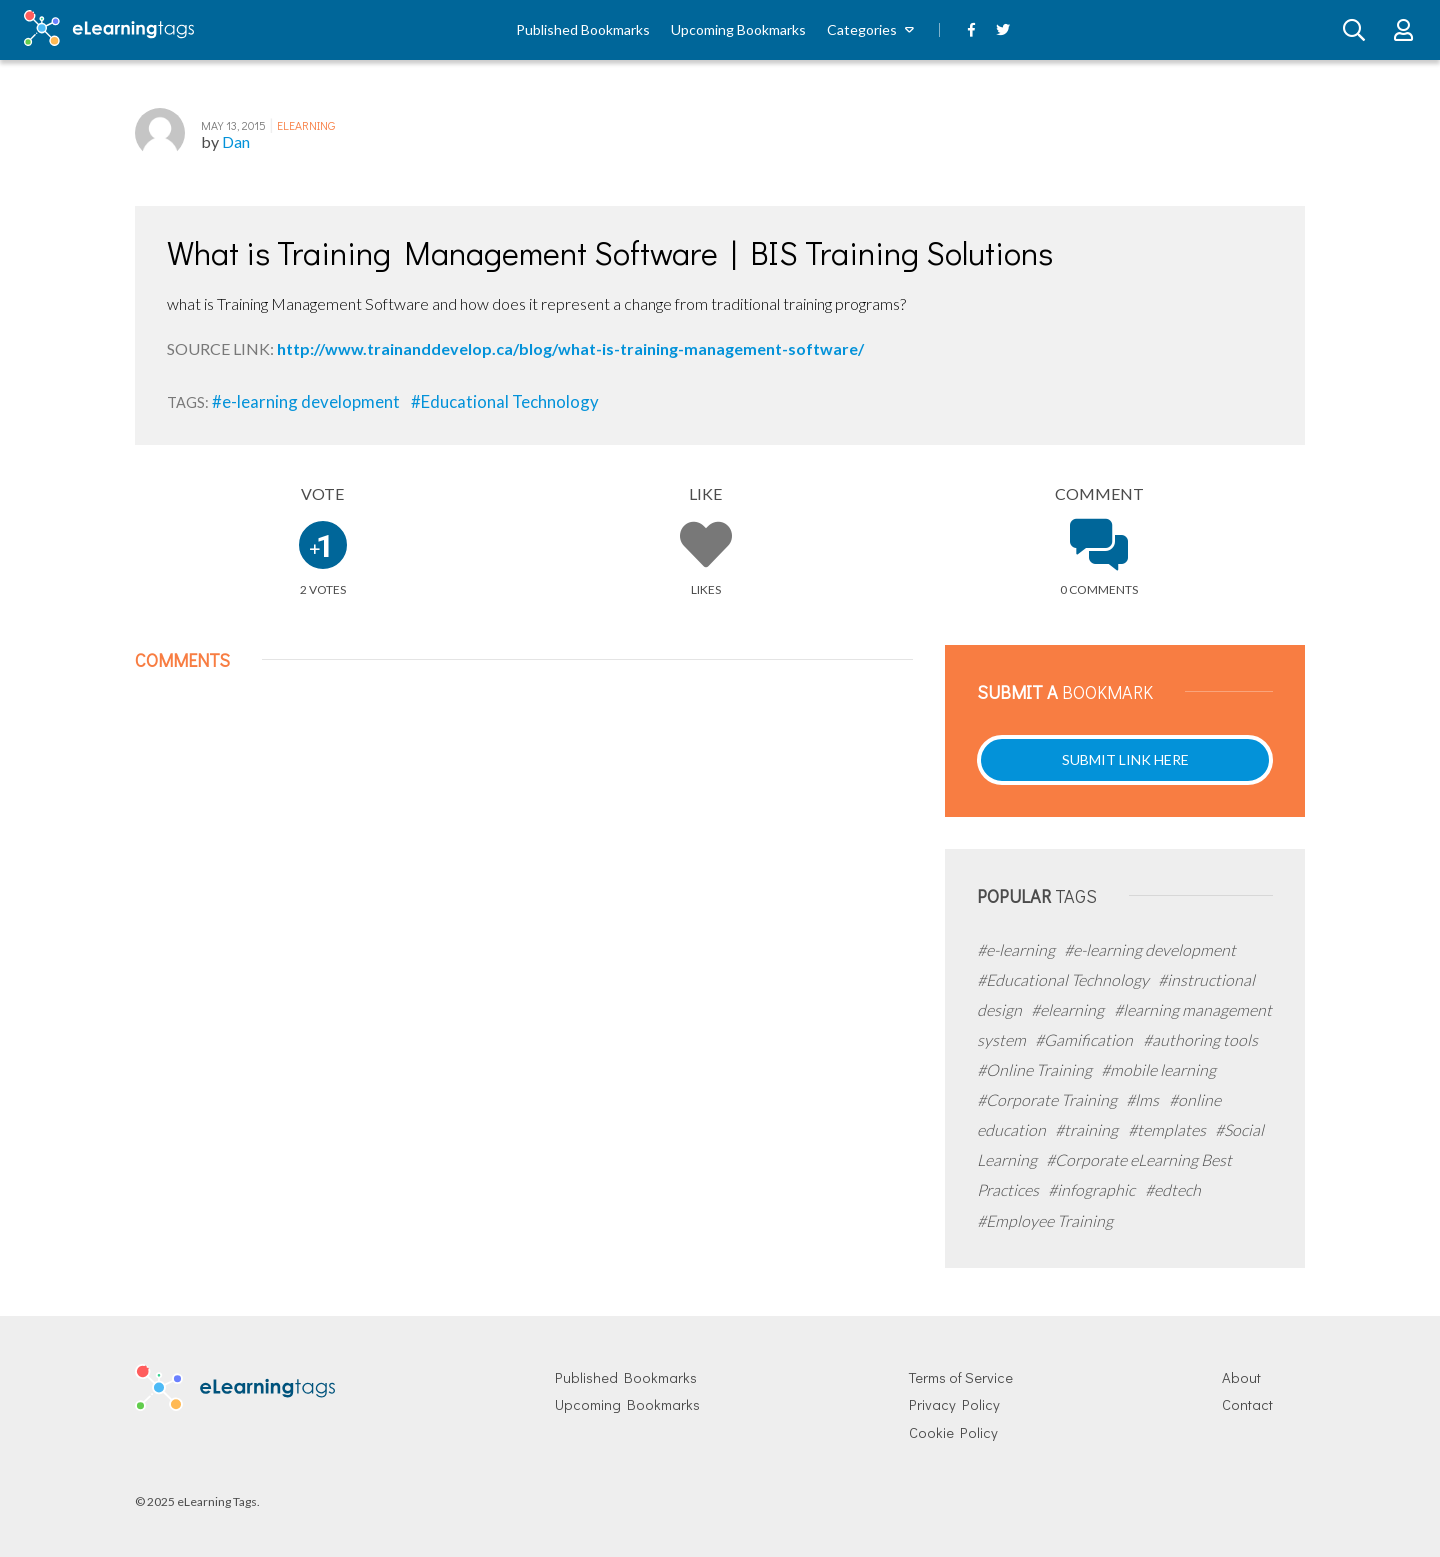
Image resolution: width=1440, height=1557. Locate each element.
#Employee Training (1045, 1220)
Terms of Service (961, 1377)
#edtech (1173, 1189)
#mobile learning (1158, 1069)
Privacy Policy (954, 1404)
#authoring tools (1200, 1039)
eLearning (306, 125)
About (1241, 1377)
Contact (1247, 1404)
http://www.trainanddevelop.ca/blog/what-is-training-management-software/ (570, 348)
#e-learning (1017, 949)
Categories (862, 29)
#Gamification (1085, 1039)
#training (1088, 1129)
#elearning (1069, 1009)
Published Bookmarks (583, 29)
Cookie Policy (953, 1432)
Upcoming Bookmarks (738, 29)
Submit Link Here (1125, 759)
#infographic (1093, 1189)
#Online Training (1036, 1069)
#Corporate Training (1048, 1099)
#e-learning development (307, 401)
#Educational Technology (505, 401)
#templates (1168, 1129)
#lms (1144, 1099)
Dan (236, 141)
